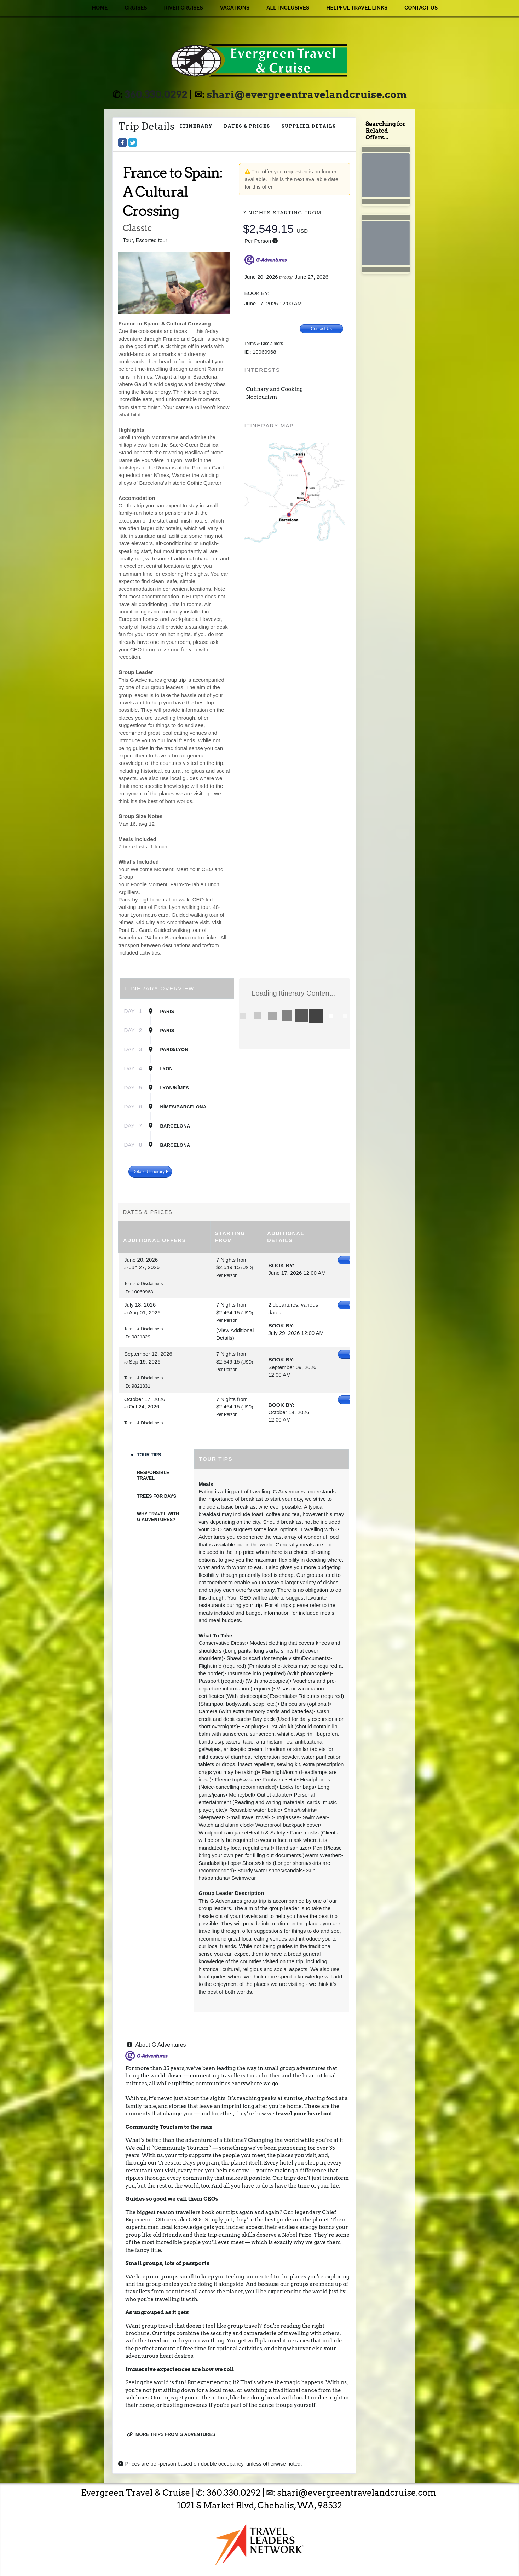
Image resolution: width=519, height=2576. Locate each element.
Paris (167, 1011)
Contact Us (421, 8)
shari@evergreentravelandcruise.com (307, 94)
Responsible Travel (153, 1475)
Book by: (281, 1265)
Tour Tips (149, 1454)
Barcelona (175, 1126)
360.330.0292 (156, 94)
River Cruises (183, 8)
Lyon (166, 1068)
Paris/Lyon (174, 1049)
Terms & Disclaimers (263, 343)
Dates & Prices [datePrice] (247, 126)
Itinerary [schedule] (196, 126)
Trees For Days (156, 1496)
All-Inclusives (287, 8)
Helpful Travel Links (356, 8)
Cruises (136, 8)
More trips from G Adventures (171, 2434)
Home (100, 8)
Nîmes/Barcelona (183, 1107)
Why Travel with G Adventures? (158, 1516)
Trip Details (146, 126)
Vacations (235, 8)
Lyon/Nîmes (174, 1087)
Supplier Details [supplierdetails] (309, 126)
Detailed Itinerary (150, 1171)
